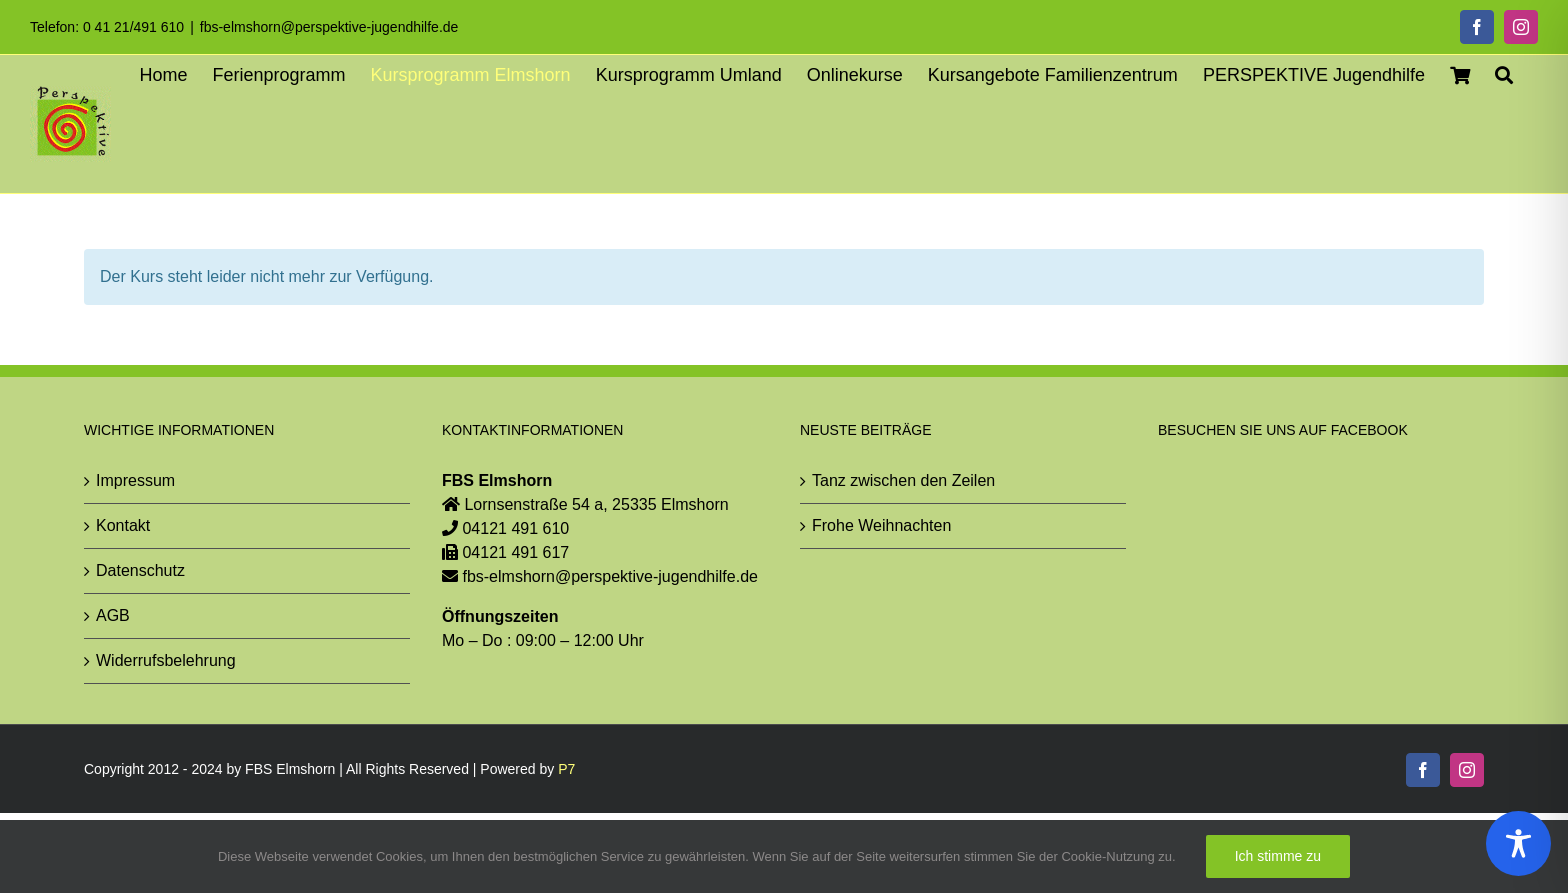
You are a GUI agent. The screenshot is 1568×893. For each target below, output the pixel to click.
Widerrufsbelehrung (166, 659)
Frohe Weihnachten (881, 524)
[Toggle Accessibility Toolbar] (1518, 843)
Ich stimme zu (1278, 856)
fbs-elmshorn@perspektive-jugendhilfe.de (329, 27)
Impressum (135, 479)
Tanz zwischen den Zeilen (903, 479)
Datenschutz (140, 569)
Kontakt (123, 524)
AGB (113, 614)
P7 (566, 769)
